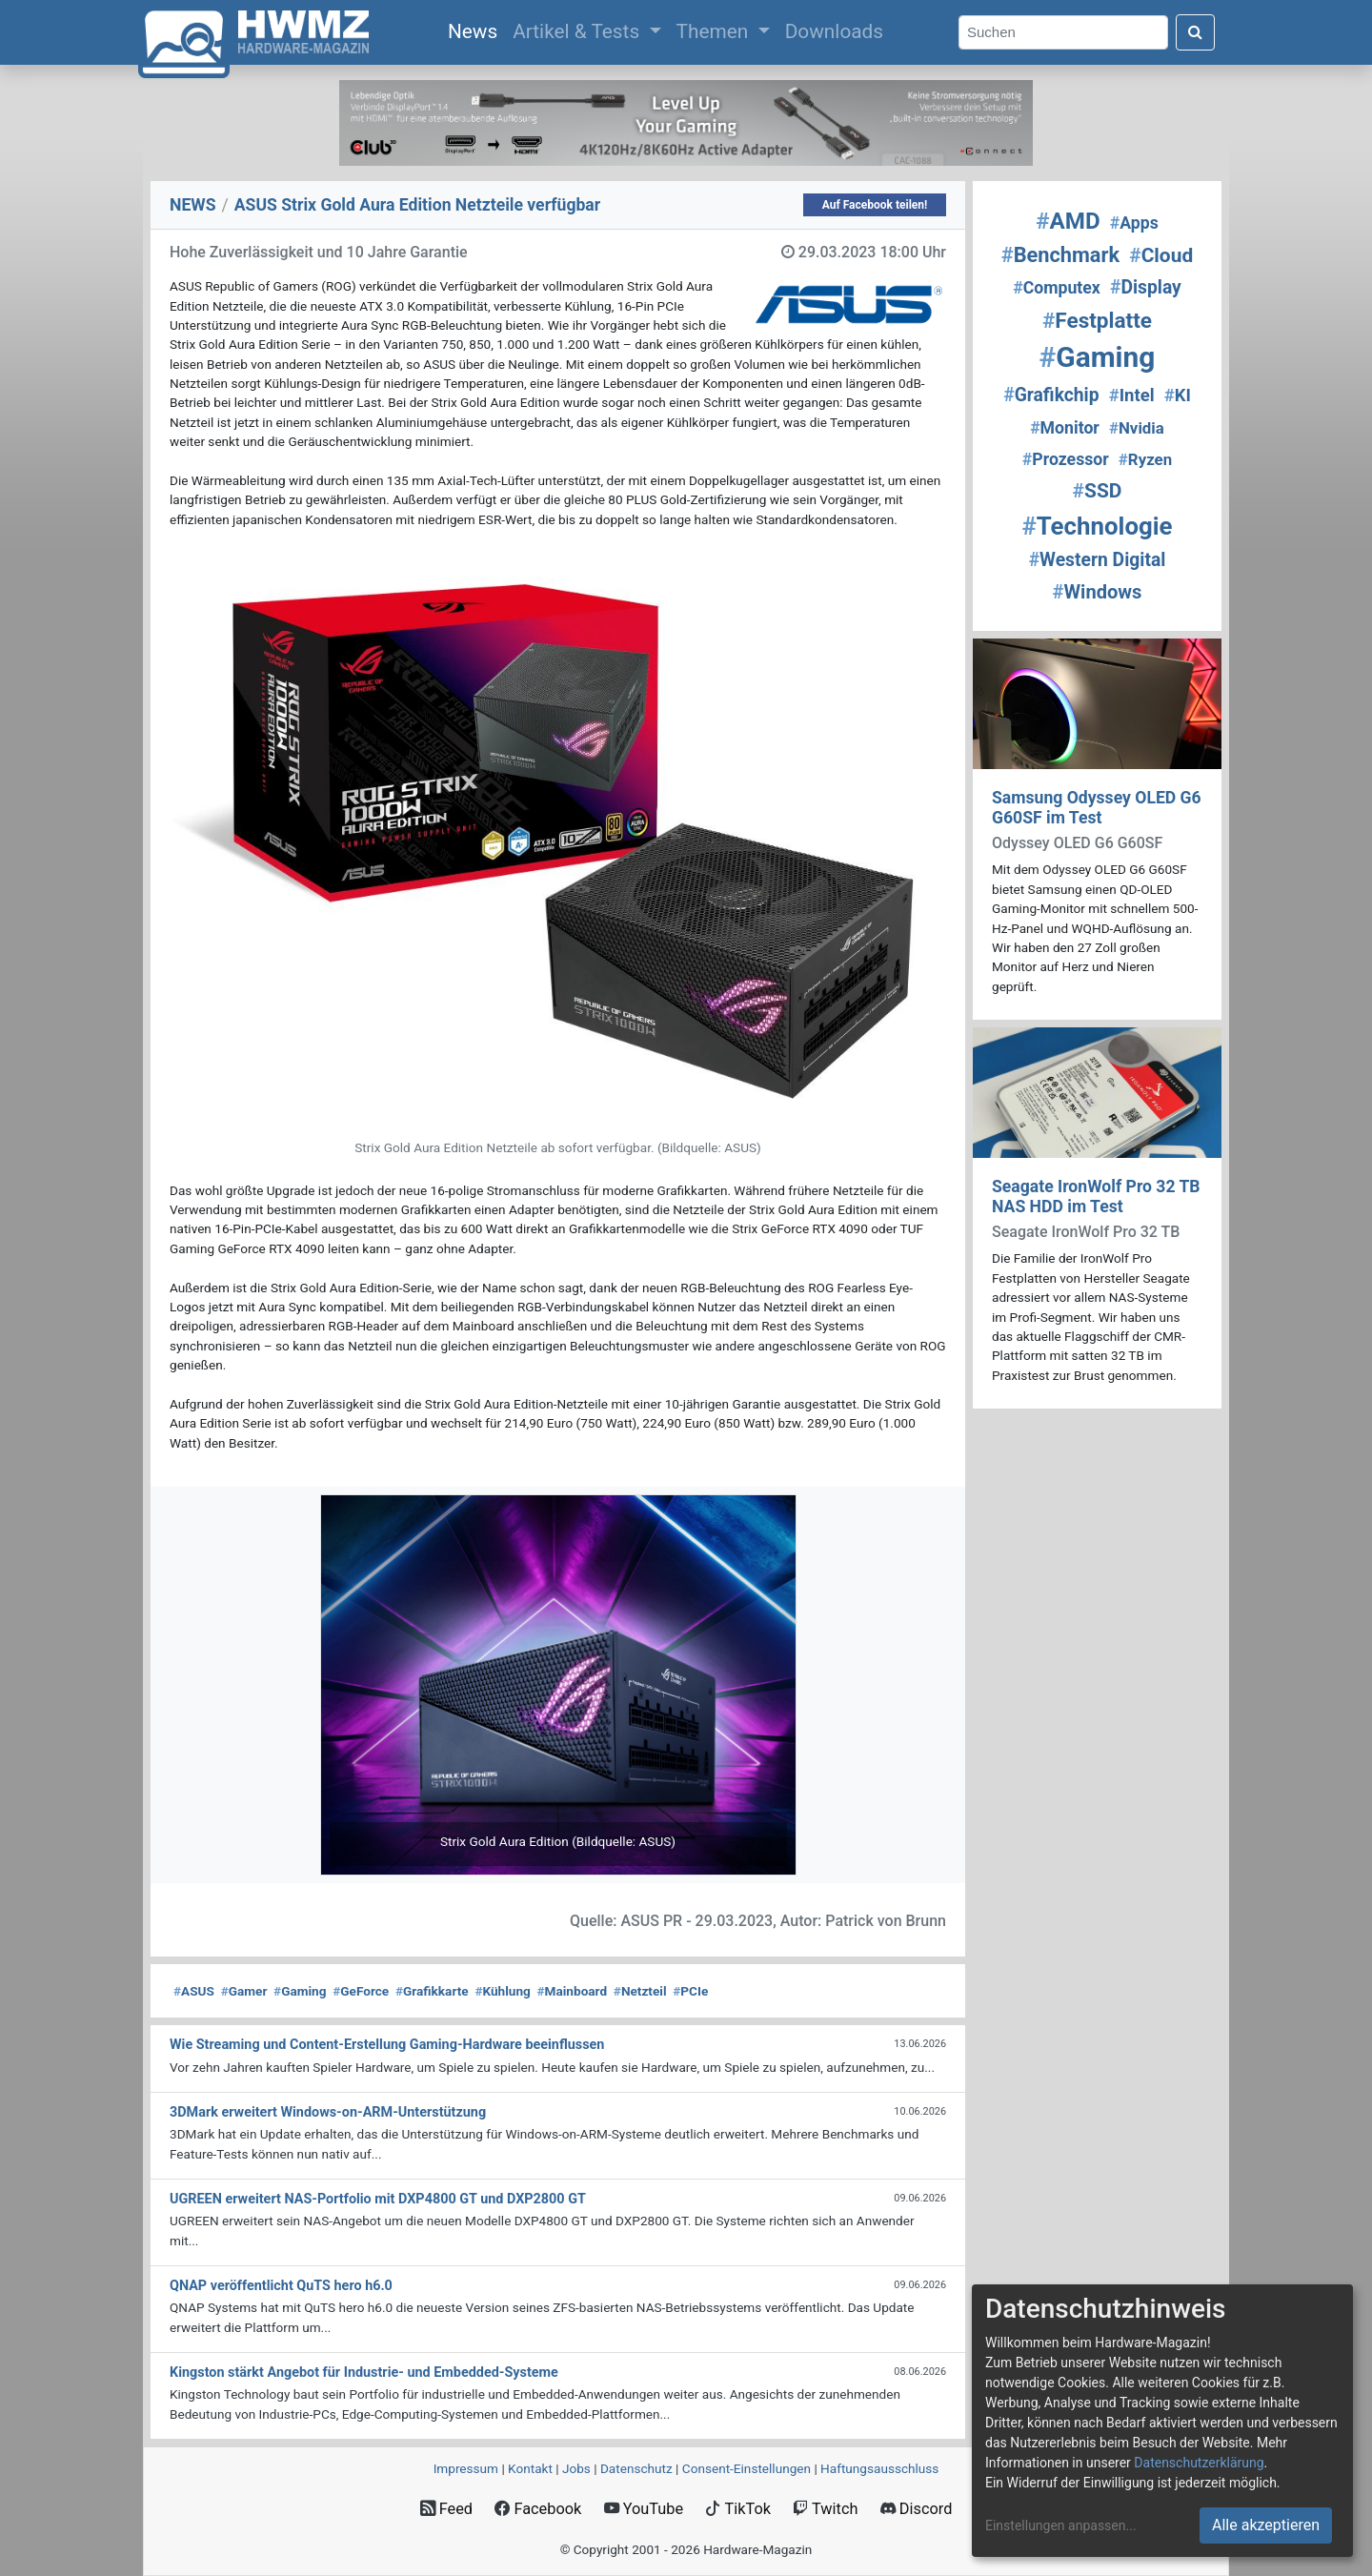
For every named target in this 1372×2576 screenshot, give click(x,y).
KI (1177, 395)
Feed (446, 2509)
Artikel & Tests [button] (578, 31)
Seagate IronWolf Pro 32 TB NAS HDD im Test (1096, 1196)
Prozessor (1065, 459)
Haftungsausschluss (879, 2468)
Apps (1134, 223)
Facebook (537, 2509)
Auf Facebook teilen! (875, 205)
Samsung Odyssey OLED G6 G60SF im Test (1096, 807)
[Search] (1063, 33)
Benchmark (1060, 255)
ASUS (193, 1990)
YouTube (643, 2509)
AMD (1068, 221)
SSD (1097, 490)
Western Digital (1097, 560)
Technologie (1096, 526)
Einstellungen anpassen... (1061, 2525)
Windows (1097, 591)
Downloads (834, 31)
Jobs (576, 2468)
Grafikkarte (432, 1990)
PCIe (690, 1990)
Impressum (466, 2468)
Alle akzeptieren (1266, 2525)
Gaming (299, 1990)
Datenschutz (636, 2468)
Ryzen (1145, 459)
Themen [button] (715, 31)
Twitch (825, 2509)
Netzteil (640, 1990)
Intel (1132, 395)
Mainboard (572, 1990)
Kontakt (530, 2468)
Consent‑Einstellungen (746, 2468)
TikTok (738, 2509)
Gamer (244, 1990)
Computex (1056, 287)
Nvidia (1136, 427)
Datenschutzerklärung (1198, 2462)
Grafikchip (1051, 395)
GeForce (361, 1990)
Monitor (1065, 427)
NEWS (193, 204)
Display (1145, 287)
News (476, 29)
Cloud (1161, 255)
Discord (916, 2509)
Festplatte (1097, 321)
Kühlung (502, 1990)
